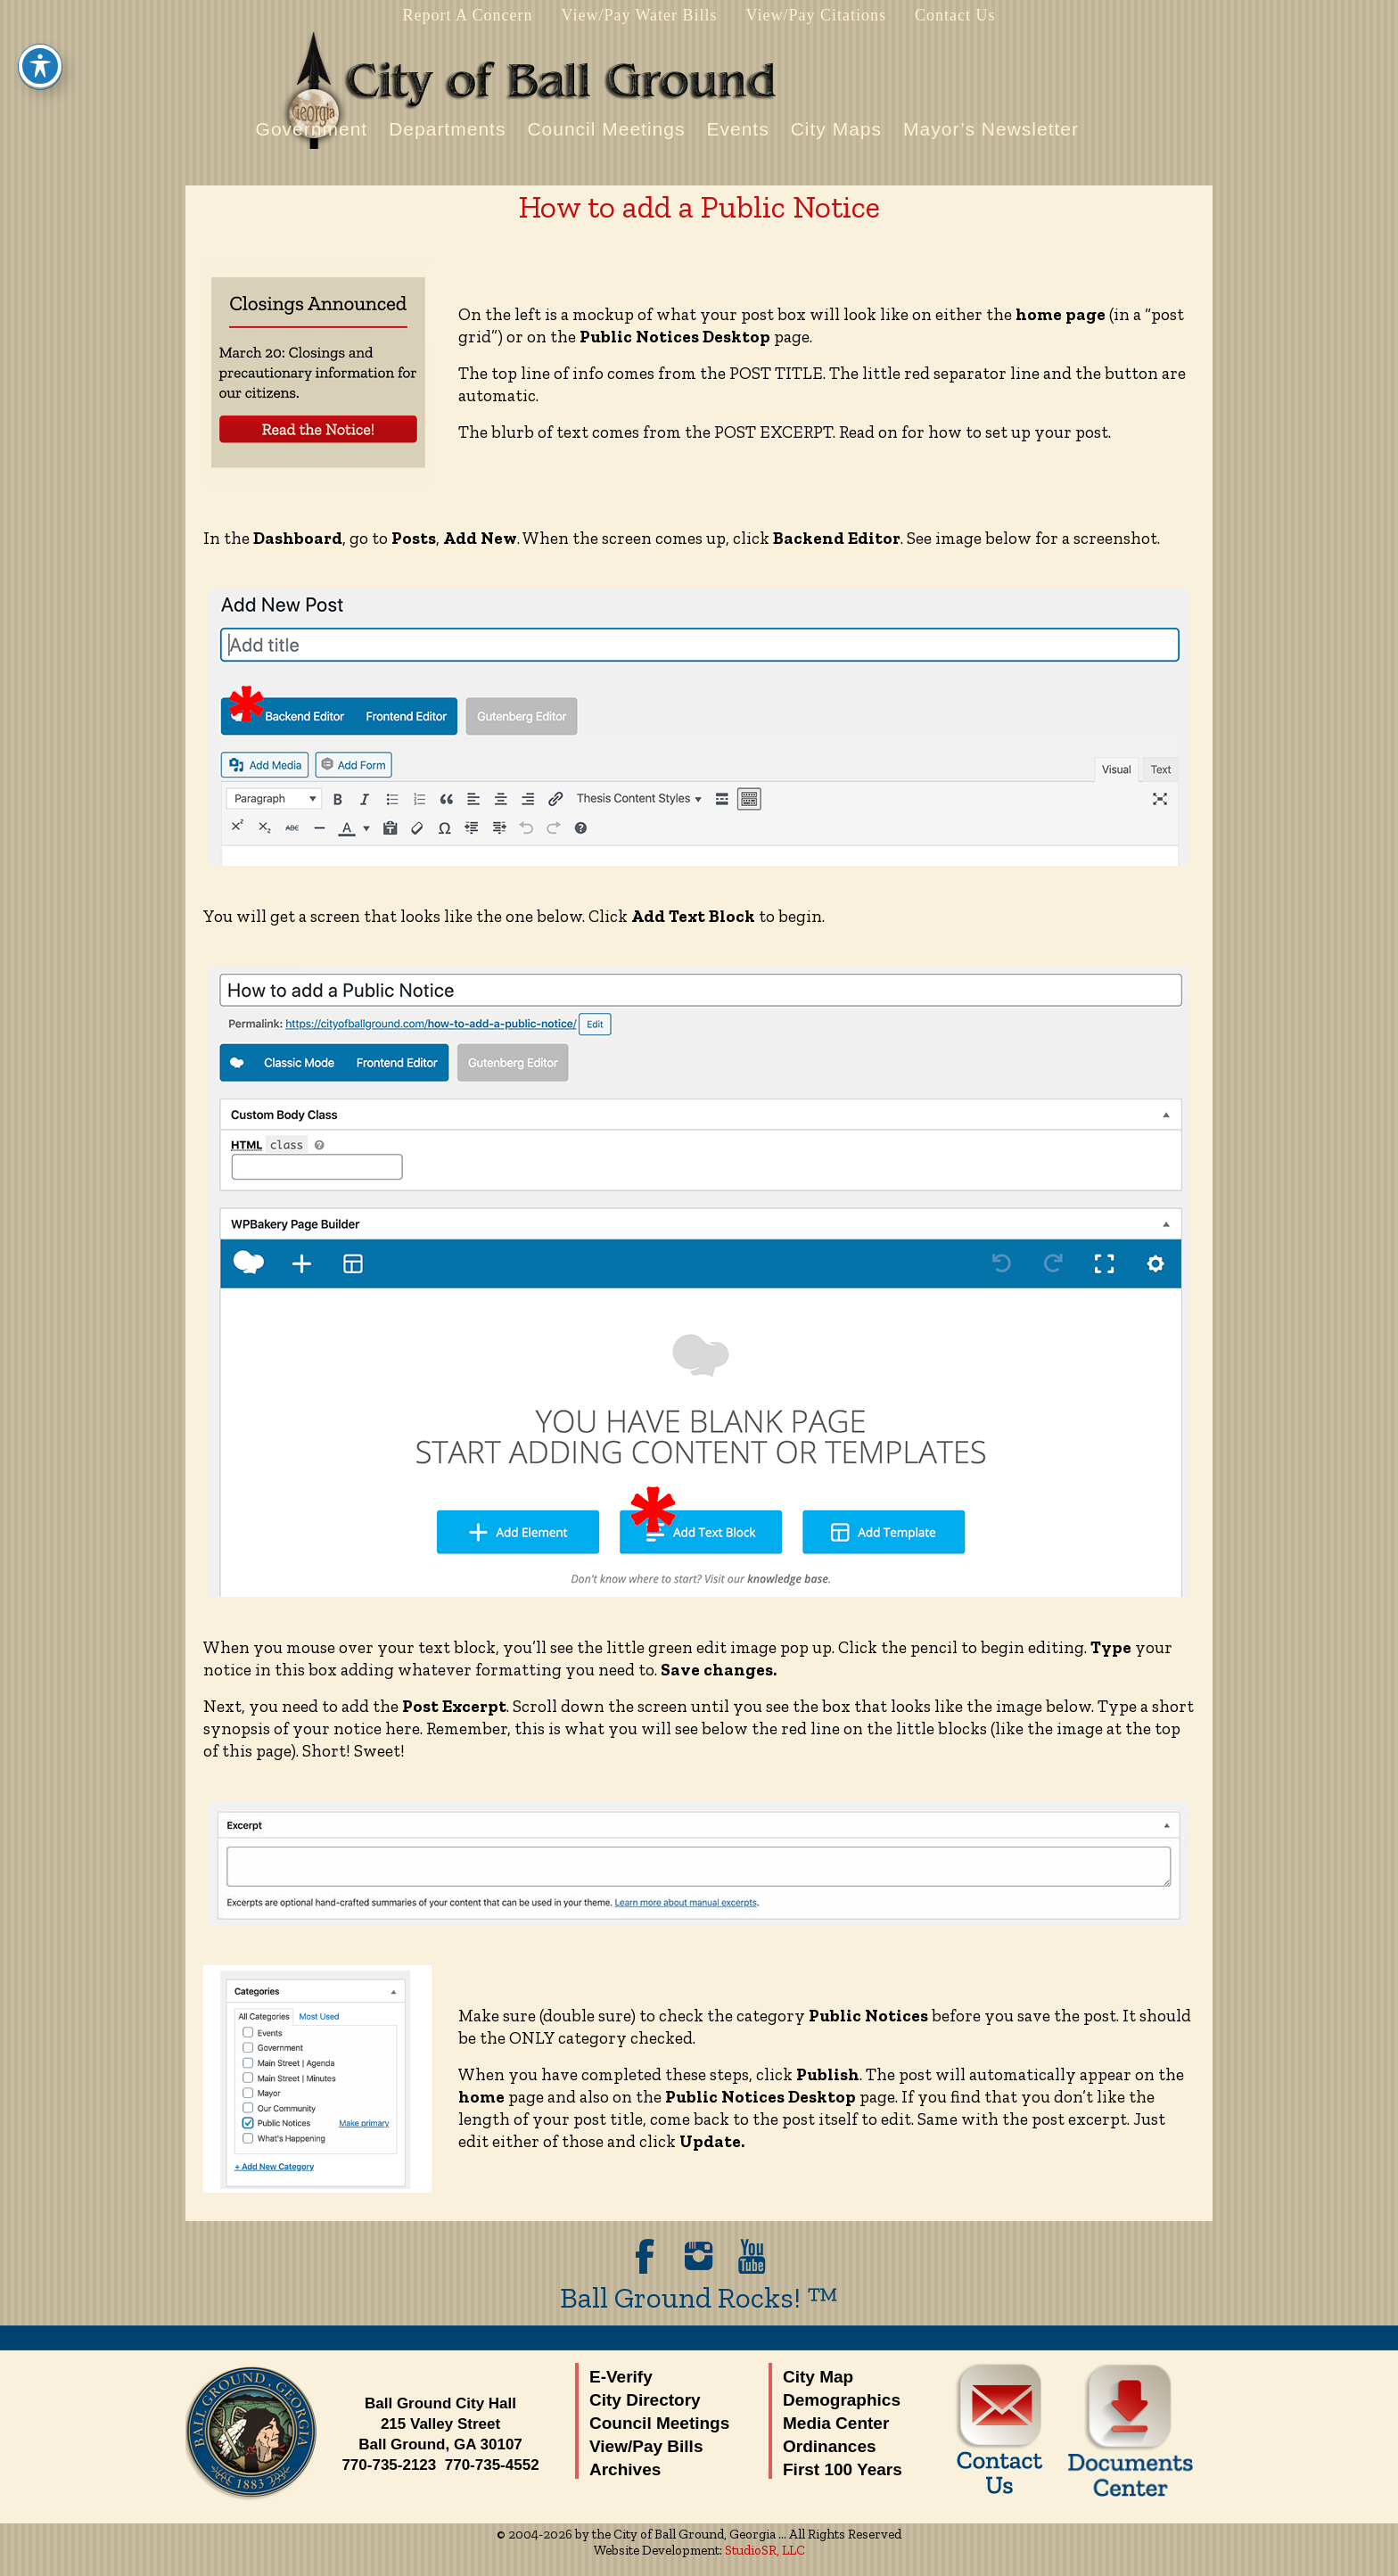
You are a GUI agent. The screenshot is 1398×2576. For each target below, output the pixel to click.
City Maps (836, 129)
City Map (818, 2376)
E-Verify (621, 2376)
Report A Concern (467, 15)
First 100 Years (842, 2469)
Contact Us (955, 15)
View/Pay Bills (646, 2446)
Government (312, 129)
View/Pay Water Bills (639, 15)
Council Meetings (606, 129)
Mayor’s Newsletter (991, 129)
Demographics (841, 2400)
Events (737, 129)
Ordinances (829, 2446)
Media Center (836, 2423)
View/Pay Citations (816, 15)
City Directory (645, 2400)
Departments (447, 129)
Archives (625, 2469)
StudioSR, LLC (765, 2550)
